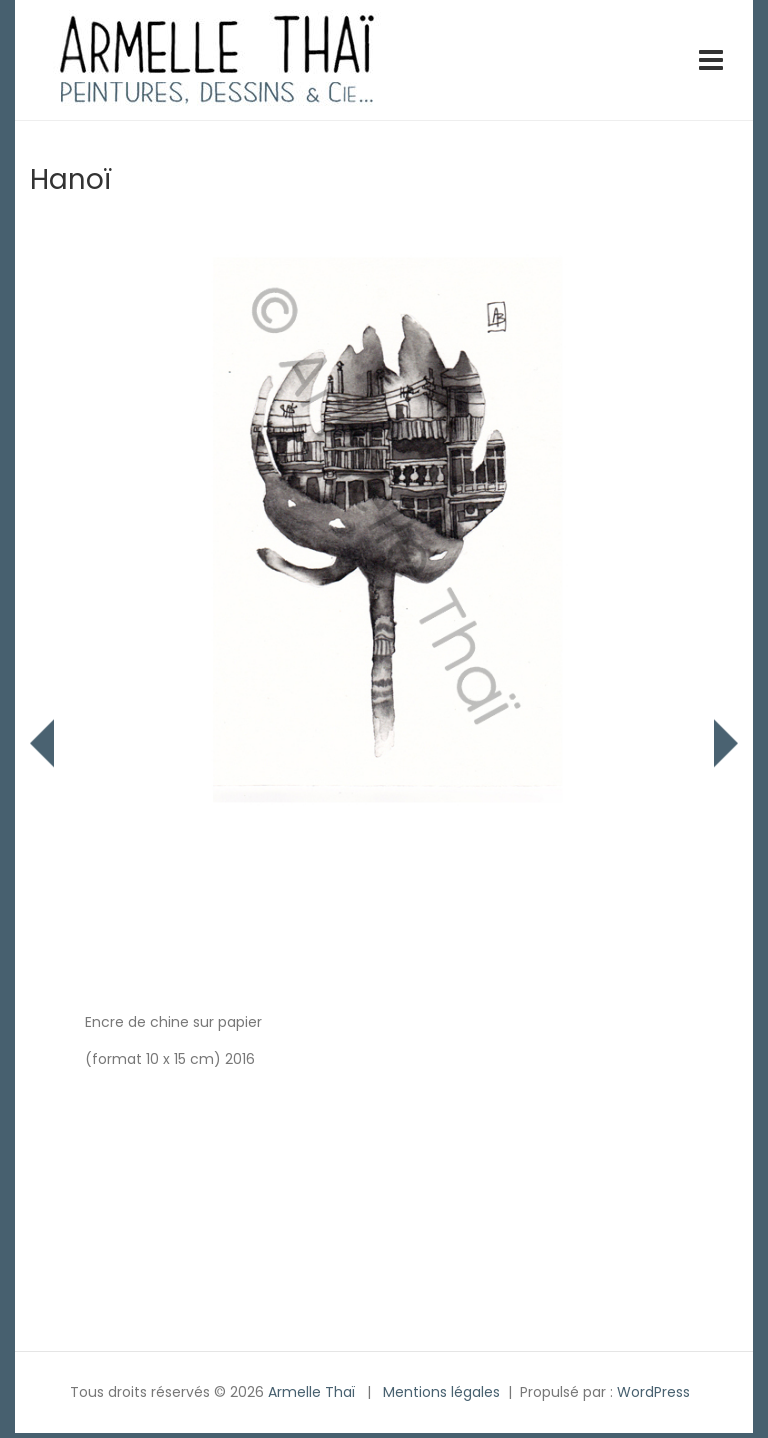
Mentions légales (441, 1392)
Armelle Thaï (311, 1392)
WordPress (653, 1392)
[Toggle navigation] (711, 60)
